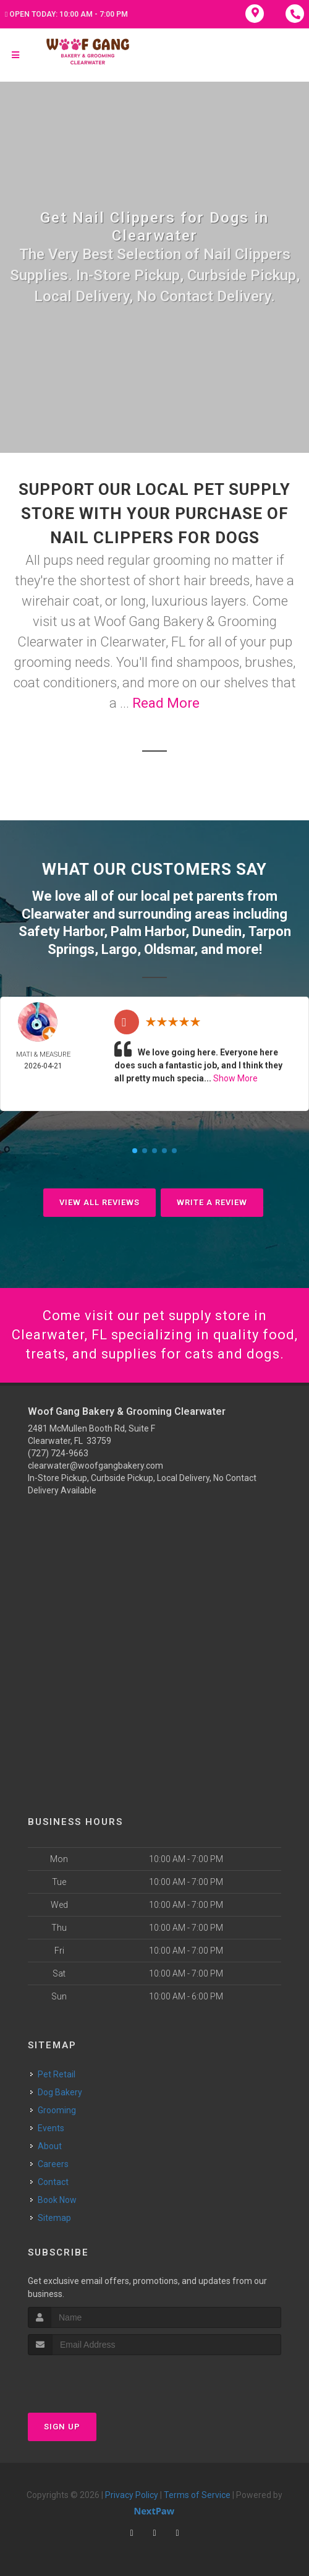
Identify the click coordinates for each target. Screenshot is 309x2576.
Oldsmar (169, 949)
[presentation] (93, 2378)
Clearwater (56, 914)
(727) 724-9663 (58, 1453)
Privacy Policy (131, 2495)
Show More (235, 1078)
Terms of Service (197, 2495)
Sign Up (62, 2426)
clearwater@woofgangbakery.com (95, 1465)
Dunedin (217, 931)
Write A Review (212, 1202)
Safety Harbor (61, 931)
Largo (119, 949)
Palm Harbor (148, 931)
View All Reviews (99, 1202)
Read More (166, 703)
